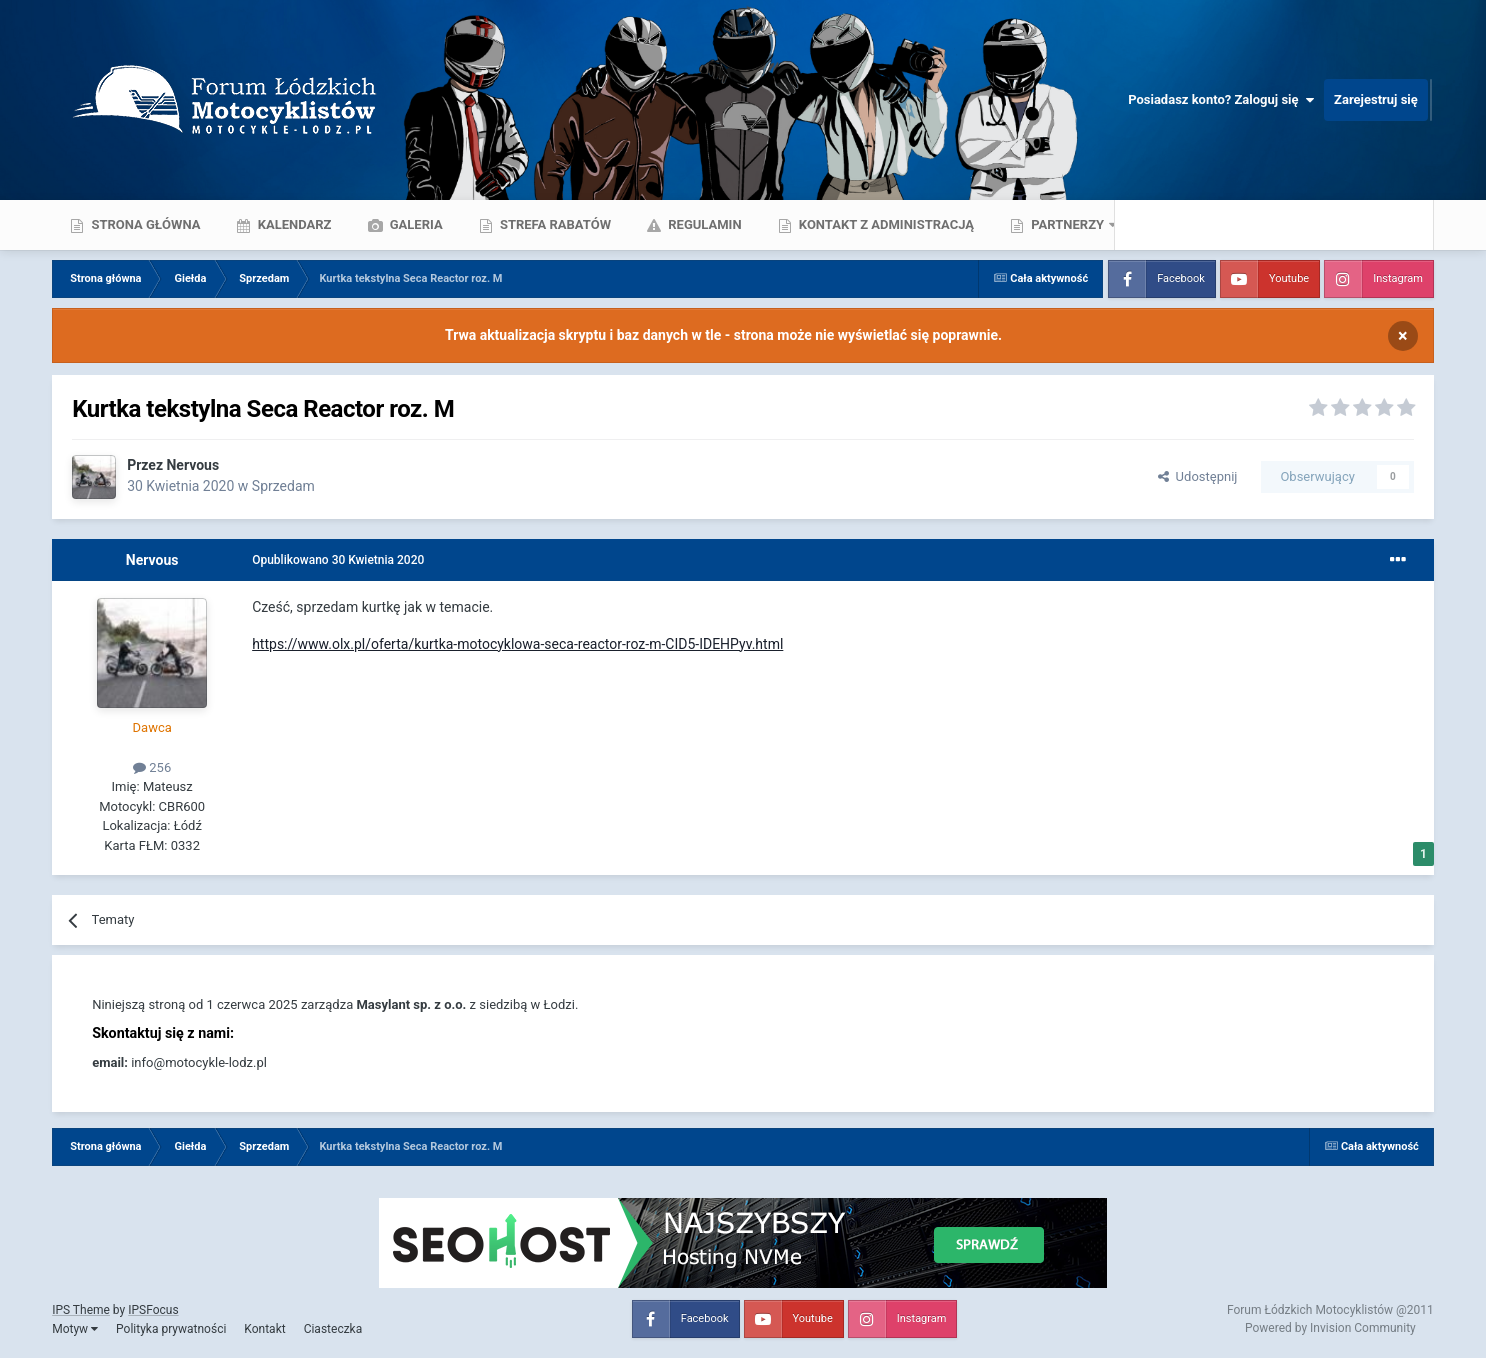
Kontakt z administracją (885, 224)
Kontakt (264, 1329)
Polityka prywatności (171, 1329)
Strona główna (144, 224)
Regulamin (703, 224)
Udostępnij (1197, 476)
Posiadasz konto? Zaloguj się (1221, 100)
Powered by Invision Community (1330, 1328)
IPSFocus (153, 1310)
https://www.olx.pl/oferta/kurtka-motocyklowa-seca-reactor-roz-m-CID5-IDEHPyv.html (517, 644)
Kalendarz (292, 224)
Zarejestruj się (1376, 99)
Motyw (75, 1329)
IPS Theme (81, 1310)
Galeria (415, 224)
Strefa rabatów (554, 224)
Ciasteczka (333, 1329)
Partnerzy (1067, 224)
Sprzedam (283, 486)
